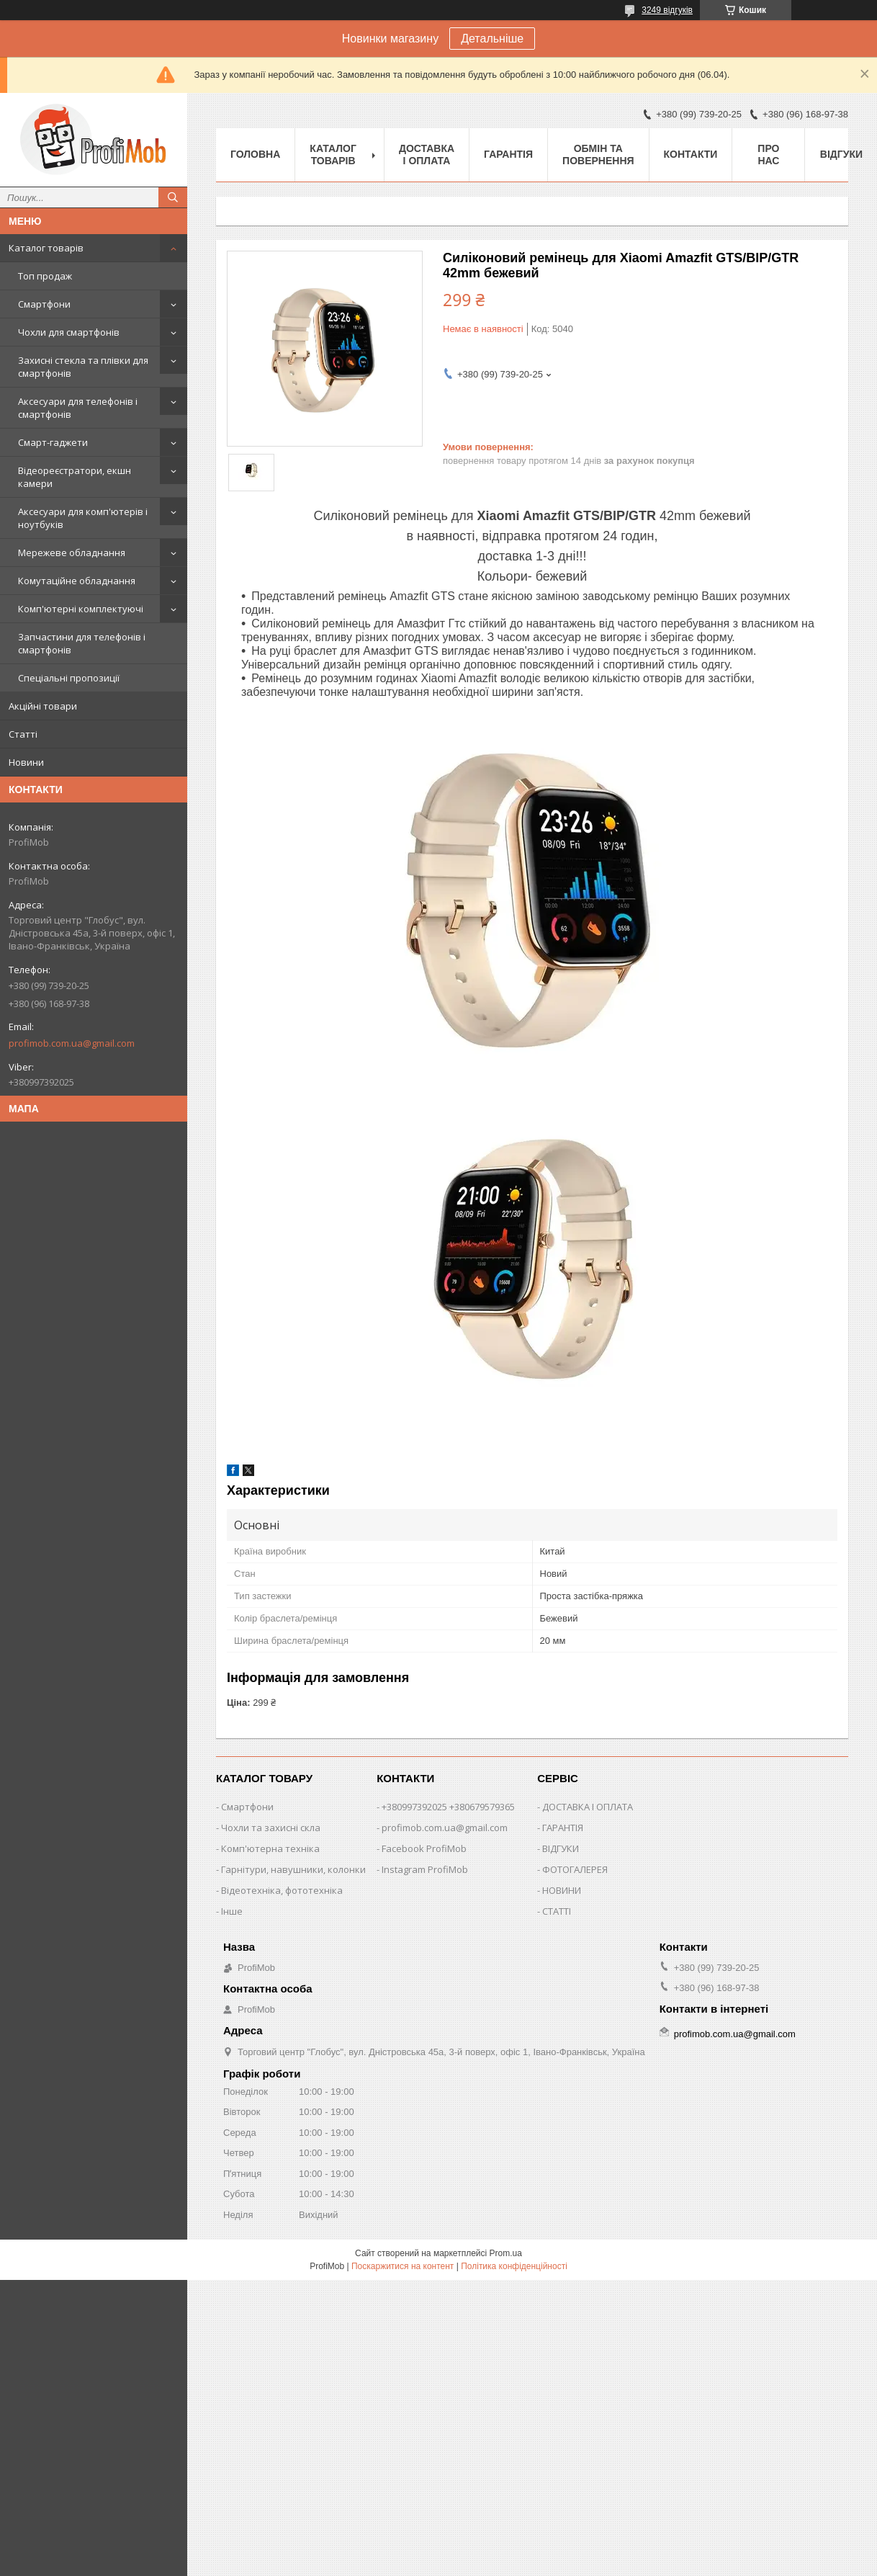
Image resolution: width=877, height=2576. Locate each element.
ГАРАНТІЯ (562, 1827)
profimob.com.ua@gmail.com (72, 1043)
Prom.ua (506, 2253)
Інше (232, 1911)
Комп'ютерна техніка (270, 1848)
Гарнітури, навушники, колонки (293, 1869)
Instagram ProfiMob (425, 1869)
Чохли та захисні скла (270, 1827)
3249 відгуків (667, 10)
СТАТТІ (556, 1911)
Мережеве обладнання (71, 552)
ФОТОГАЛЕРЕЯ (575, 1869)
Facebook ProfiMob (424, 1848)
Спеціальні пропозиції (69, 677)
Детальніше (492, 38)
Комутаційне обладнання (76, 580)
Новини (26, 762)
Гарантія (508, 154)
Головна (255, 154)
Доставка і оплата (426, 154)
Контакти (691, 154)
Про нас (768, 154)
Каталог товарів (46, 247)
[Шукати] (172, 197)
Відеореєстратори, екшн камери (74, 477)
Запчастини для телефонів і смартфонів (81, 643)
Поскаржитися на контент (402, 2266)
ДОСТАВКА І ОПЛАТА (587, 1806)
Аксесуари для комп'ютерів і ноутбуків (83, 518)
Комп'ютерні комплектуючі (80, 608)
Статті (23, 734)
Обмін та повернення (598, 154)
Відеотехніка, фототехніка (282, 1890)
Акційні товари (43, 705)
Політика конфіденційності (514, 2266)
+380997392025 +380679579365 (448, 1806)
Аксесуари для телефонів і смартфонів (78, 408)
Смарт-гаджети (53, 442)
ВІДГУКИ (560, 1848)
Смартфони (44, 304)
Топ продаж (45, 275)
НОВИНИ (561, 1890)
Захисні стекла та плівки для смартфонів (83, 367)
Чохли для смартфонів (69, 332)
